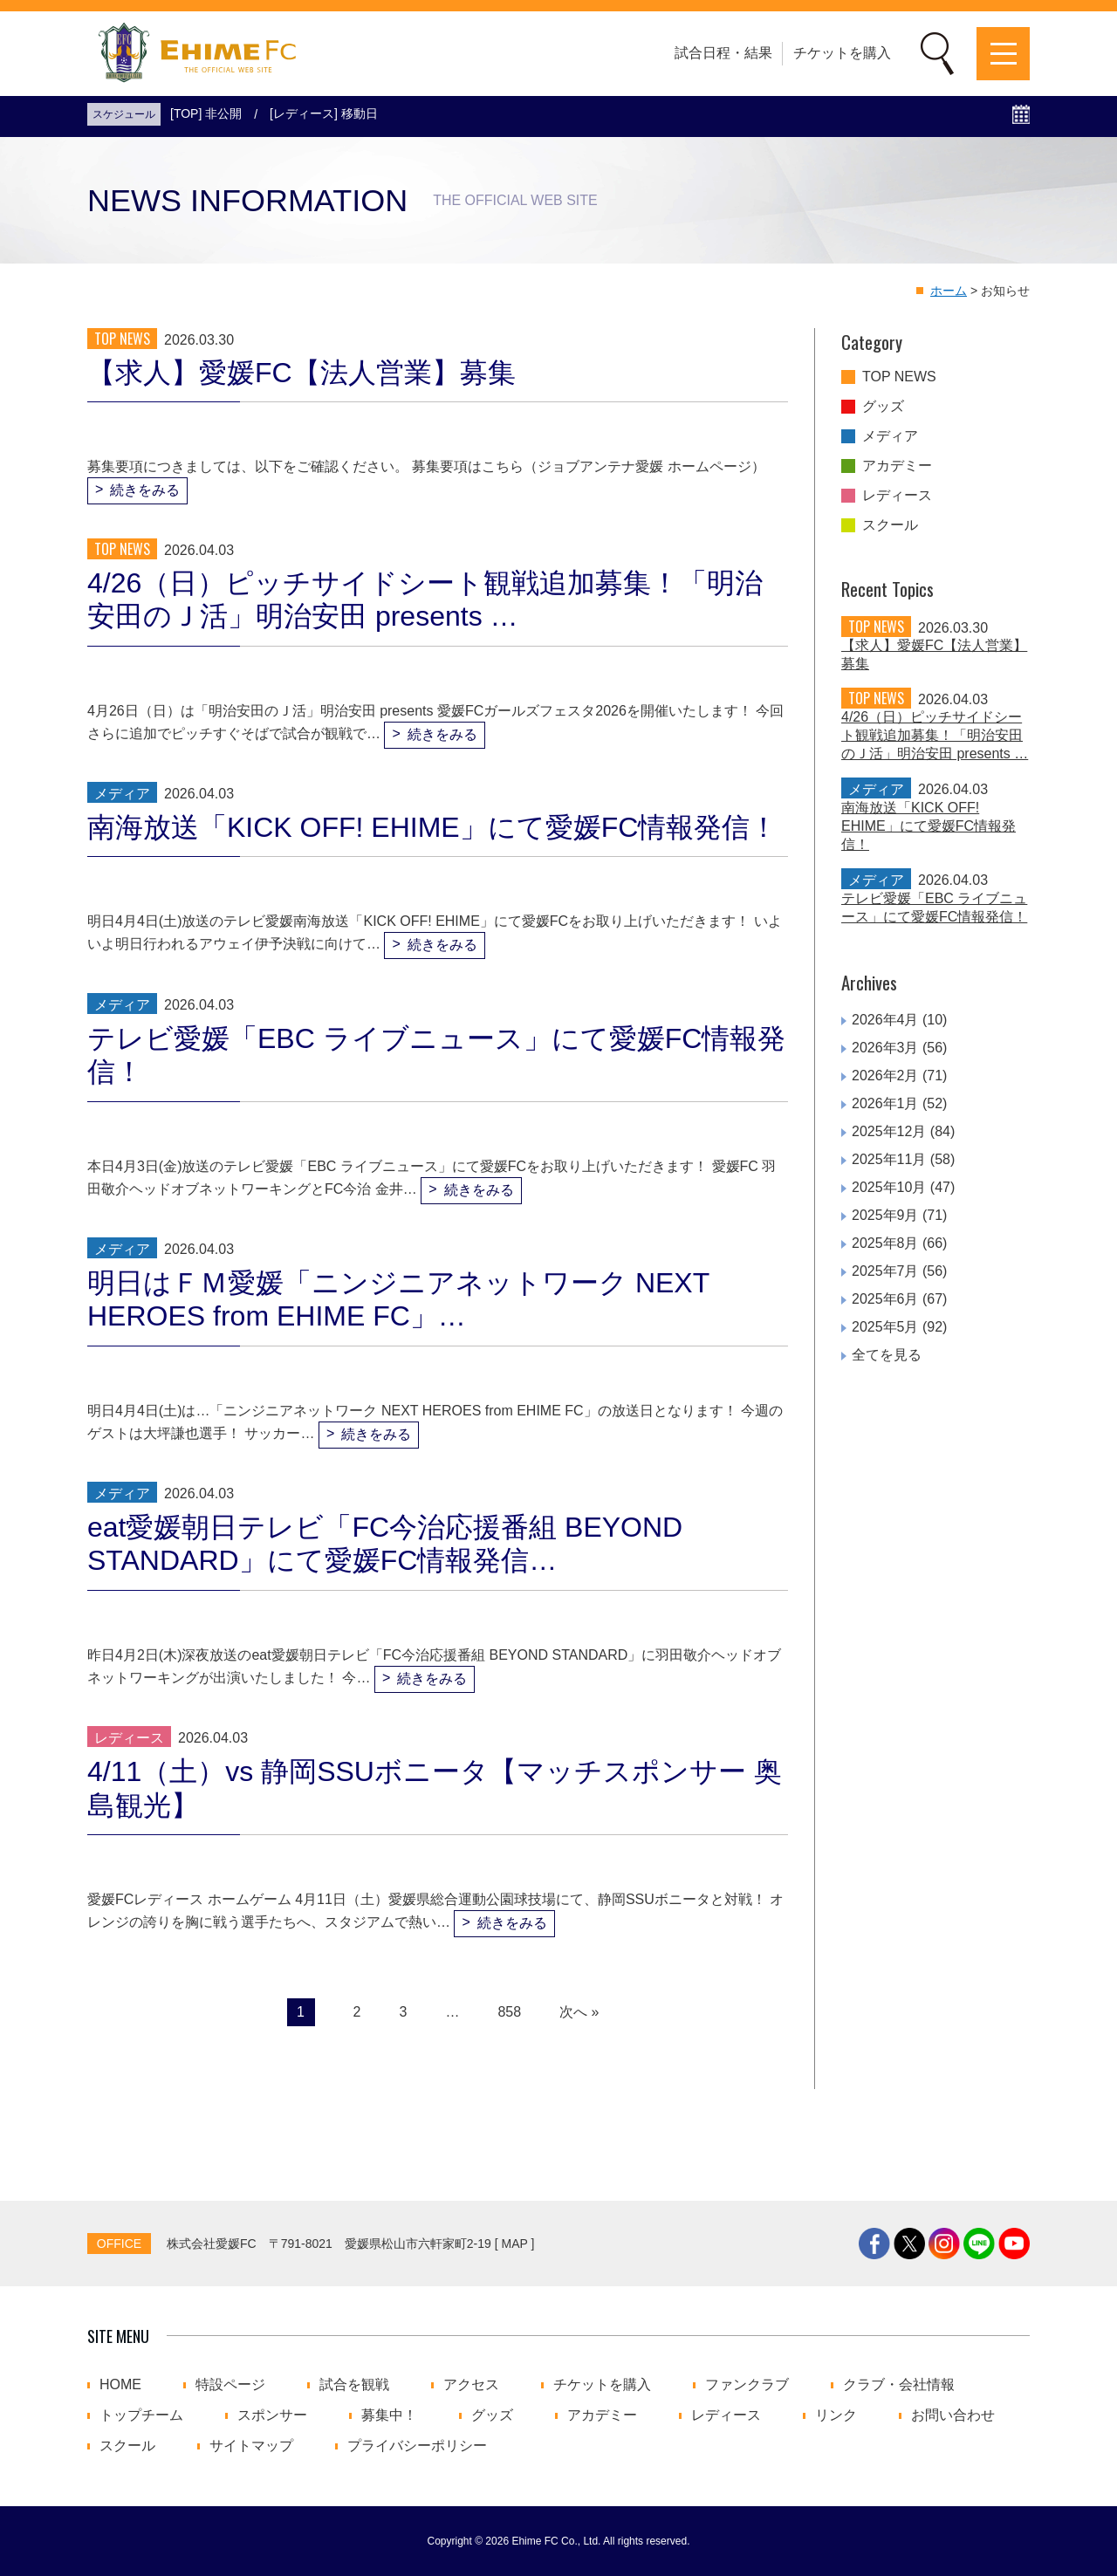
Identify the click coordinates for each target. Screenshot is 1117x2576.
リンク (836, 2415)
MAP (515, 2244)
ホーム (948, 291)
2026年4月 (885, 1019)
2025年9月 (885, 1215)
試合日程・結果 (723, 52)
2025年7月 (885, 1271)
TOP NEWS (899, 377)
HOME (120, 2385)
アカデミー (897, 466)
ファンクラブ (747, 2385)
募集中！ (389, 2415)
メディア (890, 436)
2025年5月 (885, 1326)
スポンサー (272, 2415)
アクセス (471, 2385)
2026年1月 (885, 1103)
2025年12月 (889, 1131)
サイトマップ (251, 2446)
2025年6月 (885, 1298)
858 (509, 2011)
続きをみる (145, 490)
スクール (890, 525)
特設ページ (230, 2385)
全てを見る (887, 1354)
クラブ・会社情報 (899, 2385)
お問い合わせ (953, 2415)
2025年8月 (885, 1243)
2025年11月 (889, 1159)
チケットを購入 (842, 52)
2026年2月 (885, 1075)
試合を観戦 (354, 2385)
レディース (897, 496)
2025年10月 (889, 1187)
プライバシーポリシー (417, 2446)
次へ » (579, 2011)
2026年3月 (885, 1047)
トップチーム (141, 2415)
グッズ (883, 407)
